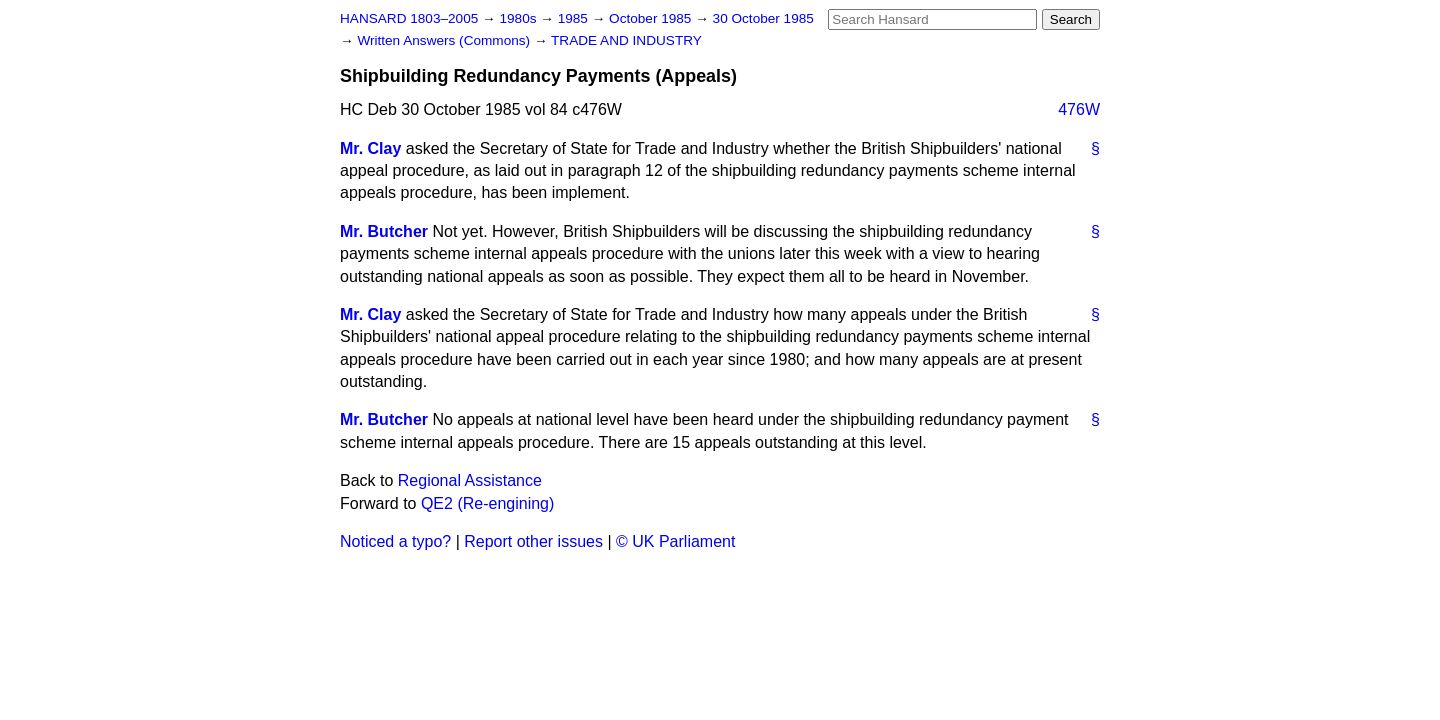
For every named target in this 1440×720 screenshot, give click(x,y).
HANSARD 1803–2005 (409, 18)
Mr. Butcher (384, 231)
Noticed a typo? (395, 541)
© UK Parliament (675, 541)
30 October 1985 (763, 18)
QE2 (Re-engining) (487, 503)
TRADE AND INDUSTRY (626, 40)
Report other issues (533, 541)
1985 (575, 18)
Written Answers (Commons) (445, 40)
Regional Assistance (470, 480)
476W (1079, 109)
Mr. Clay (370, 148)
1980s (519, 18)
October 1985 (652, 18)
